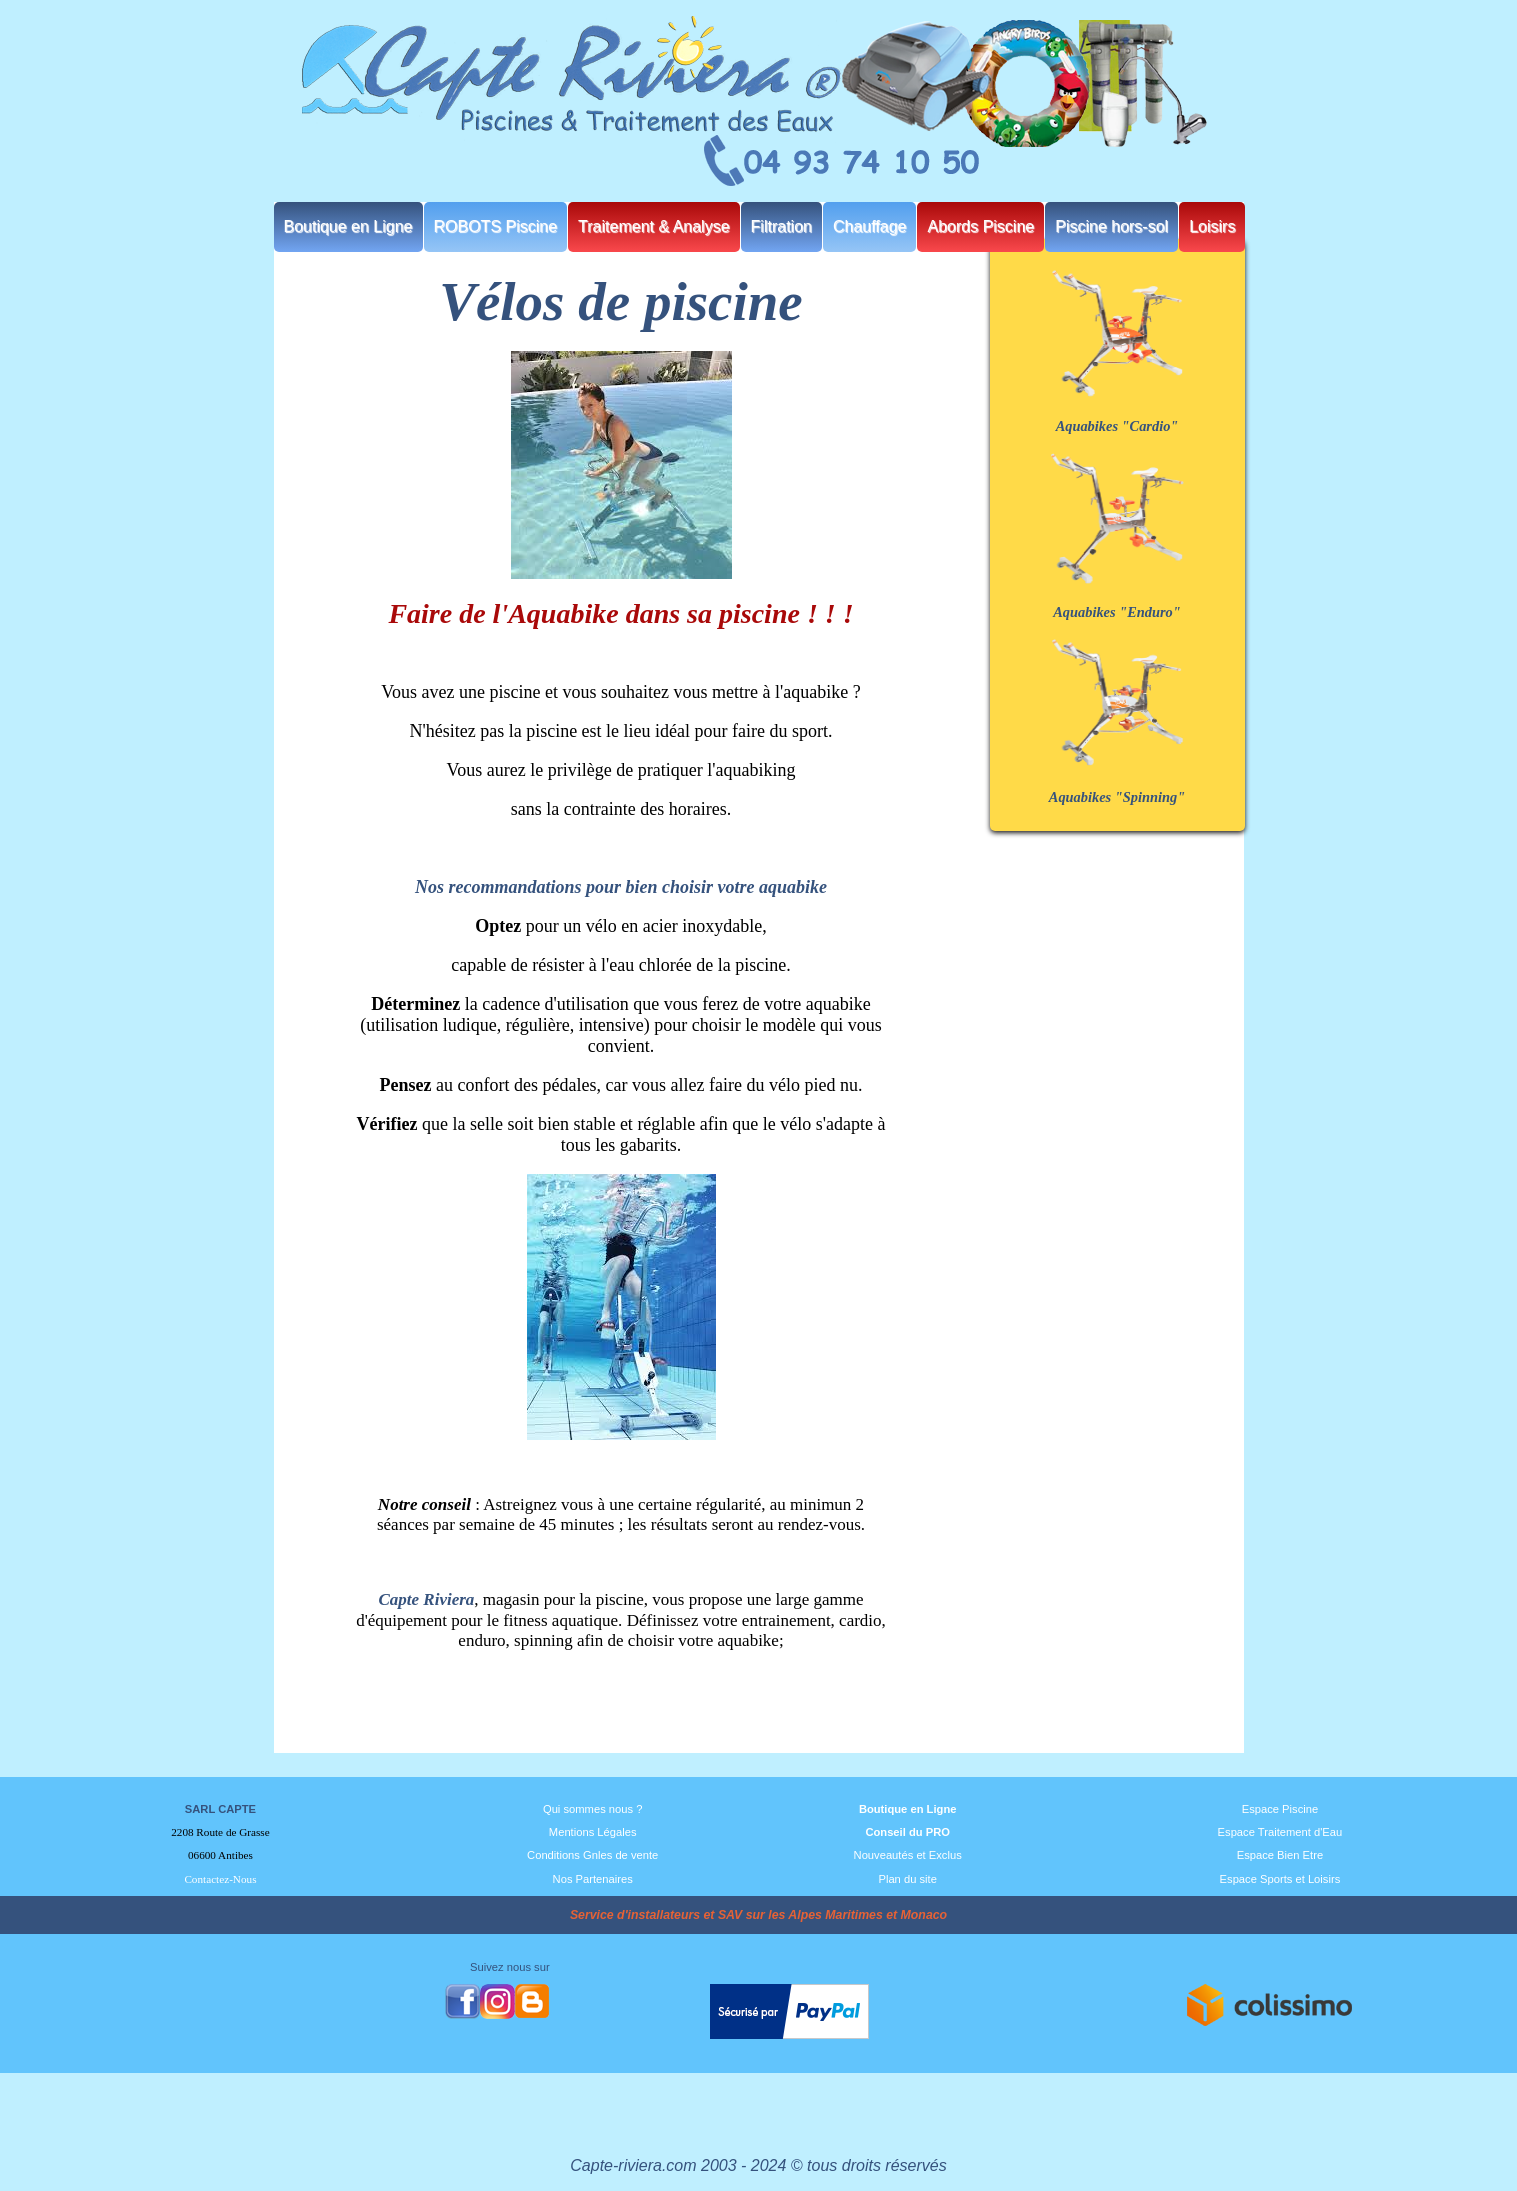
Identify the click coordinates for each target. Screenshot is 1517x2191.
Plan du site (907, 1879)
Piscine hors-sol (1111, 226)
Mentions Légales (593, 1832)
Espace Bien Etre (1280, 1855)
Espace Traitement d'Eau (1280, 1832)
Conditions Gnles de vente (592, 1855)
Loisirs (1212, 226)
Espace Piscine (1280, 1809)
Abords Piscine (980, 226)
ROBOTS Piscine (496, 226)
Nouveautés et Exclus (908, 1855)
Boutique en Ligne (348, 226)
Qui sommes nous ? (593, 1809)
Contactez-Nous (220, 1879)
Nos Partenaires (593, 1879)
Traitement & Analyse (653, 226)
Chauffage (870, 226)
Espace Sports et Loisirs (1280, 1879)
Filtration (781, 226)
